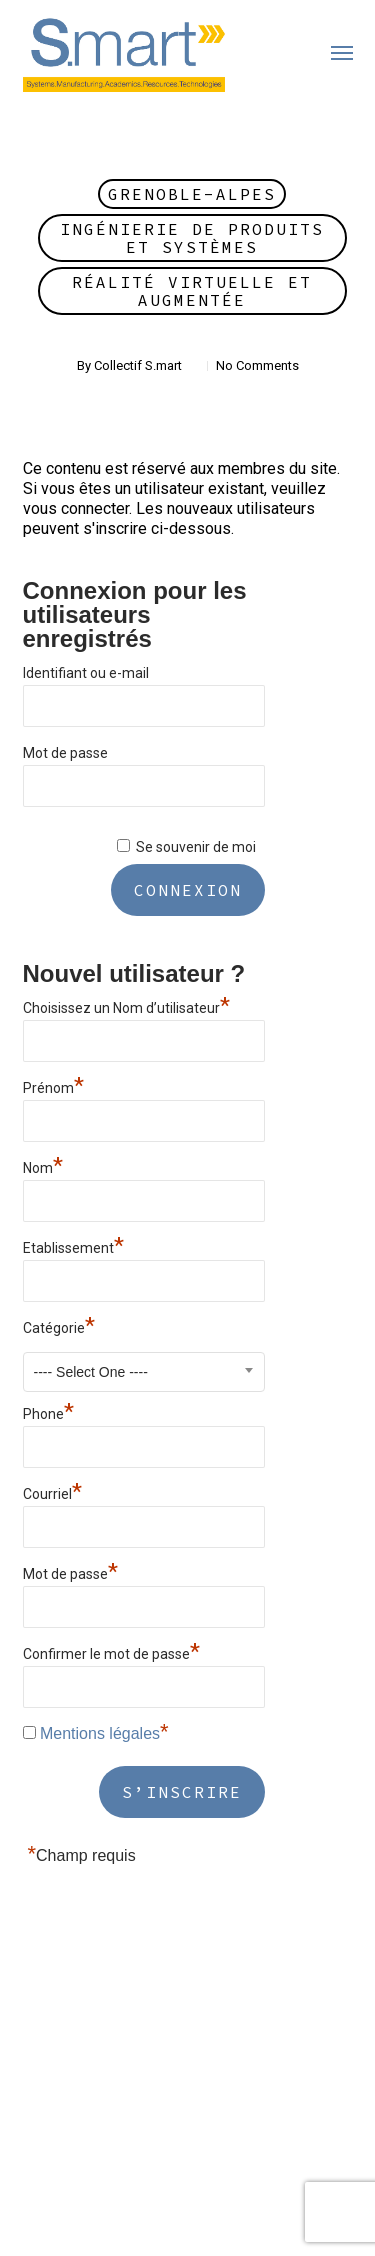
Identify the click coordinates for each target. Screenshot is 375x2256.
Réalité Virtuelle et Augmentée (192, 291)
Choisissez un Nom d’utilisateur (126, 1005)
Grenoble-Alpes (192, 194)
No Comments (257, 365)
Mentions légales (100, 1733)
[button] (342, 52)
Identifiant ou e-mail (86, 673)
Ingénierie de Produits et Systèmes (192, 238)
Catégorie (59, 1325)
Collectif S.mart (138, 365)
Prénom (53, 1085)
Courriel (52, 1491)
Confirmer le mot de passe (111, 1651)
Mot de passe (65, 753)
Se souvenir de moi (196, 847)
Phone (48, 1411)
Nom (43, 1165)
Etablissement (73, 1245)
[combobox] (144, 1372)
